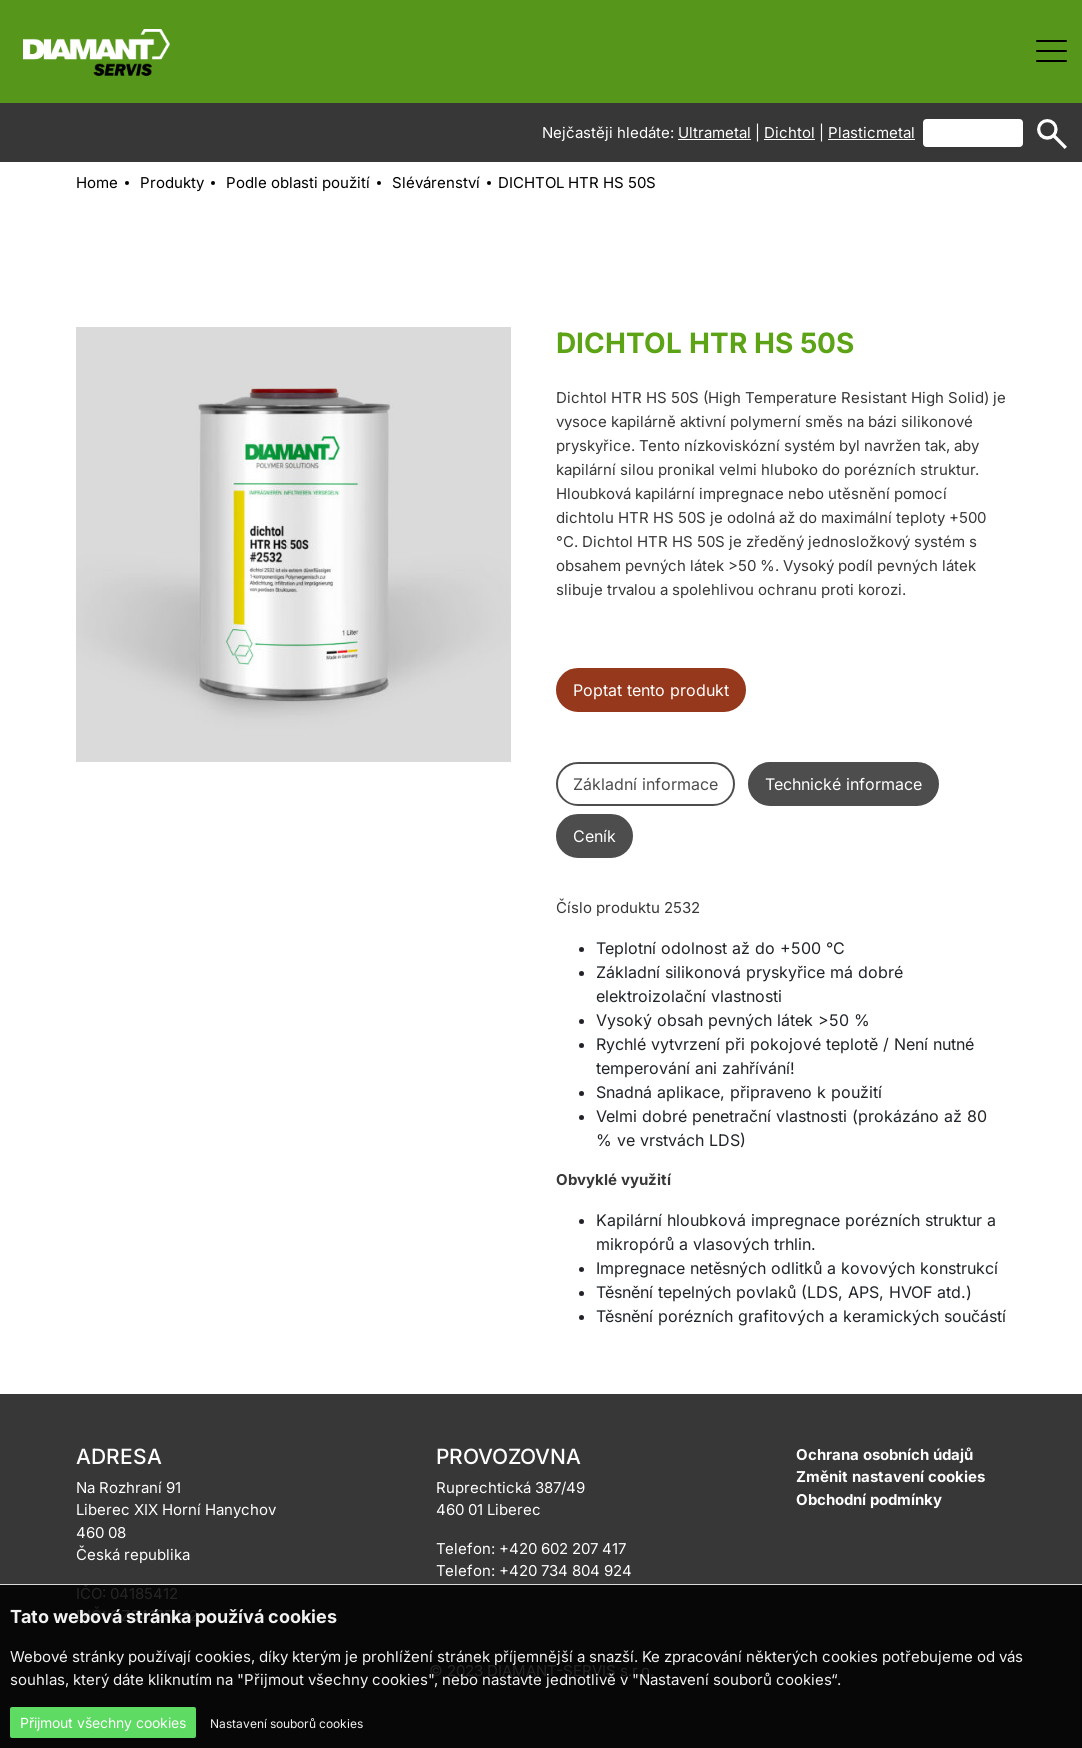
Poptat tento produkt (651, 690)
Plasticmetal (871, 132)
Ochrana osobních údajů (884, 1454)
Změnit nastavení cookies (890, 1476)
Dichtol (789, 132)
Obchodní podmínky (869, 1499)
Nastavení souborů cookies (286, 1723)
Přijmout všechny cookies (103, 1722)
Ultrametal (714, 132)
